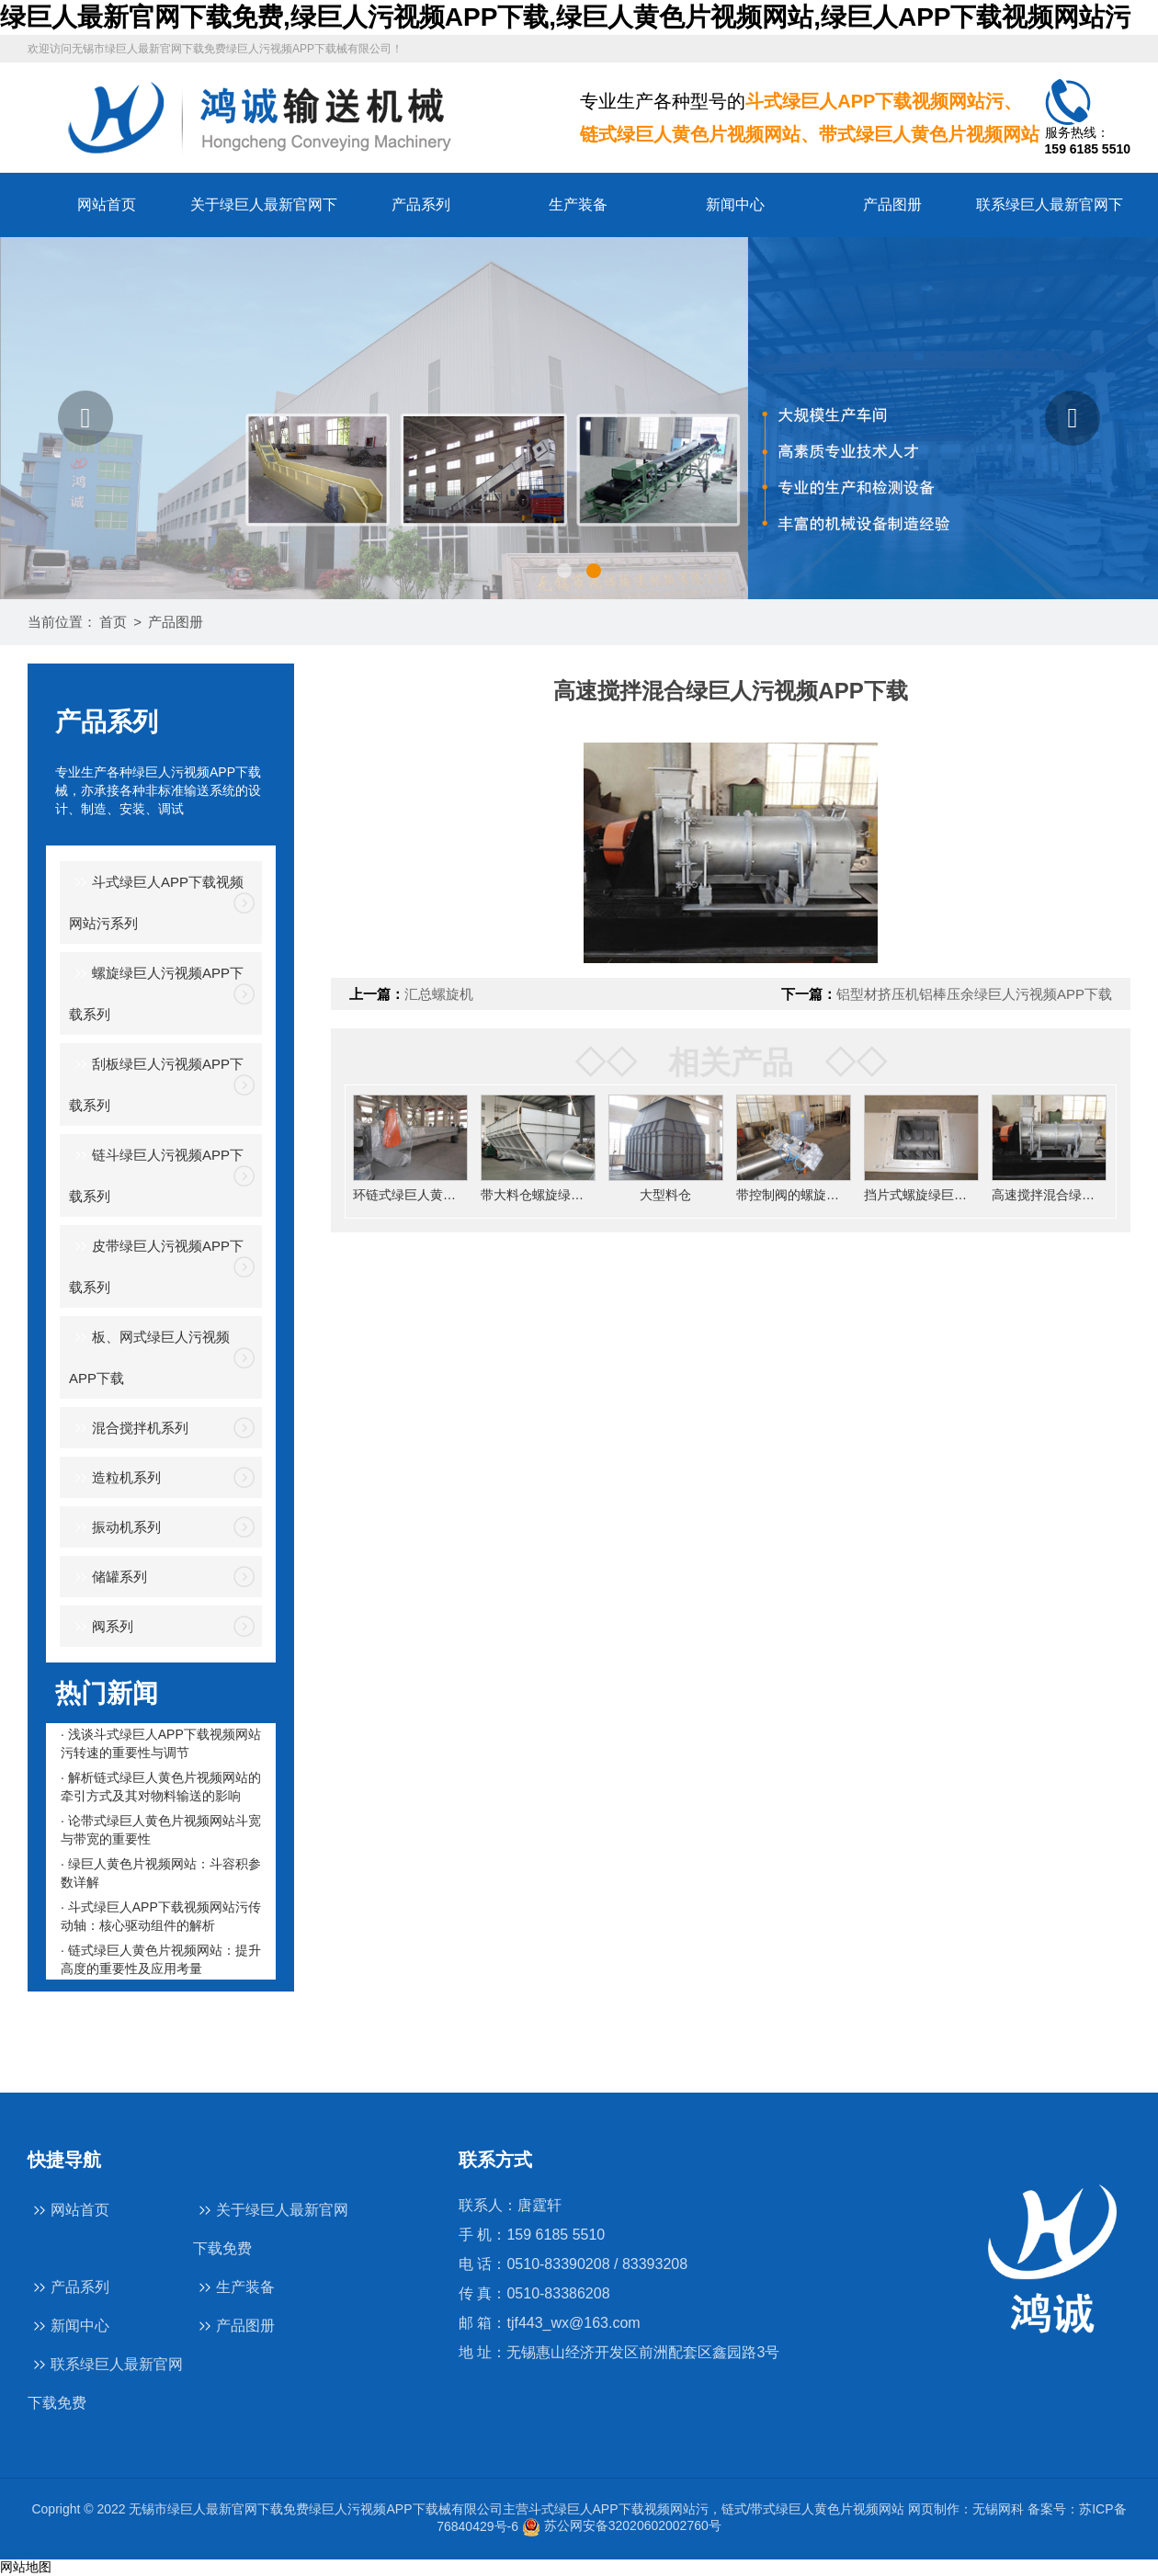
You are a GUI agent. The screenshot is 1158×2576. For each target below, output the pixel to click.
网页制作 (933, 2509)
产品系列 (421, 204)
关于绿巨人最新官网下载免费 (270, 2227)
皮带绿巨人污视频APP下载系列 (156, 1264)
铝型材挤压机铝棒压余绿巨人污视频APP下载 (974, 994)
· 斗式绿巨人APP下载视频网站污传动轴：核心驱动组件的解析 (161, 1916)
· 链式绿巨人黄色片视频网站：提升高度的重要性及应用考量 (161, 1959)
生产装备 (578, 204)
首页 (113, 622)
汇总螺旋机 (438, 994)
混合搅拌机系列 (128, 1428)
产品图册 (892, 204)
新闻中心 (735, 204)
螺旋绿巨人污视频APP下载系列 (156, 991)
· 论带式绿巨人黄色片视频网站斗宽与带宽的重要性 (161, 1829)
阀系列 (101, 1627)
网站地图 (25, 2566)
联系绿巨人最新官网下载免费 (105, 2382)
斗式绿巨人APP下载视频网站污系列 (156, 900)
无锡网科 (998, 2509)
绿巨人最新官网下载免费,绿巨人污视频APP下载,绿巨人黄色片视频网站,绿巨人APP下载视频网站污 (565, 17)
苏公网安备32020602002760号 (621, 2525)
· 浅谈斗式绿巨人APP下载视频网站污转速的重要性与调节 (161, 1743)
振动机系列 (115, 1527)
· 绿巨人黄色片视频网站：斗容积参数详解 (161, 1872)
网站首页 (106, 204)
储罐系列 (108, 1577)
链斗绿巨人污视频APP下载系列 (156, 1173)
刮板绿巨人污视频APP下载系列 (156, 1082)
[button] (85, 418)
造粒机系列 (115, 1478)
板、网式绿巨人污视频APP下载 (149, 1355)
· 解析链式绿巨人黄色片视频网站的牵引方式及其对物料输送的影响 (161, 1786)
